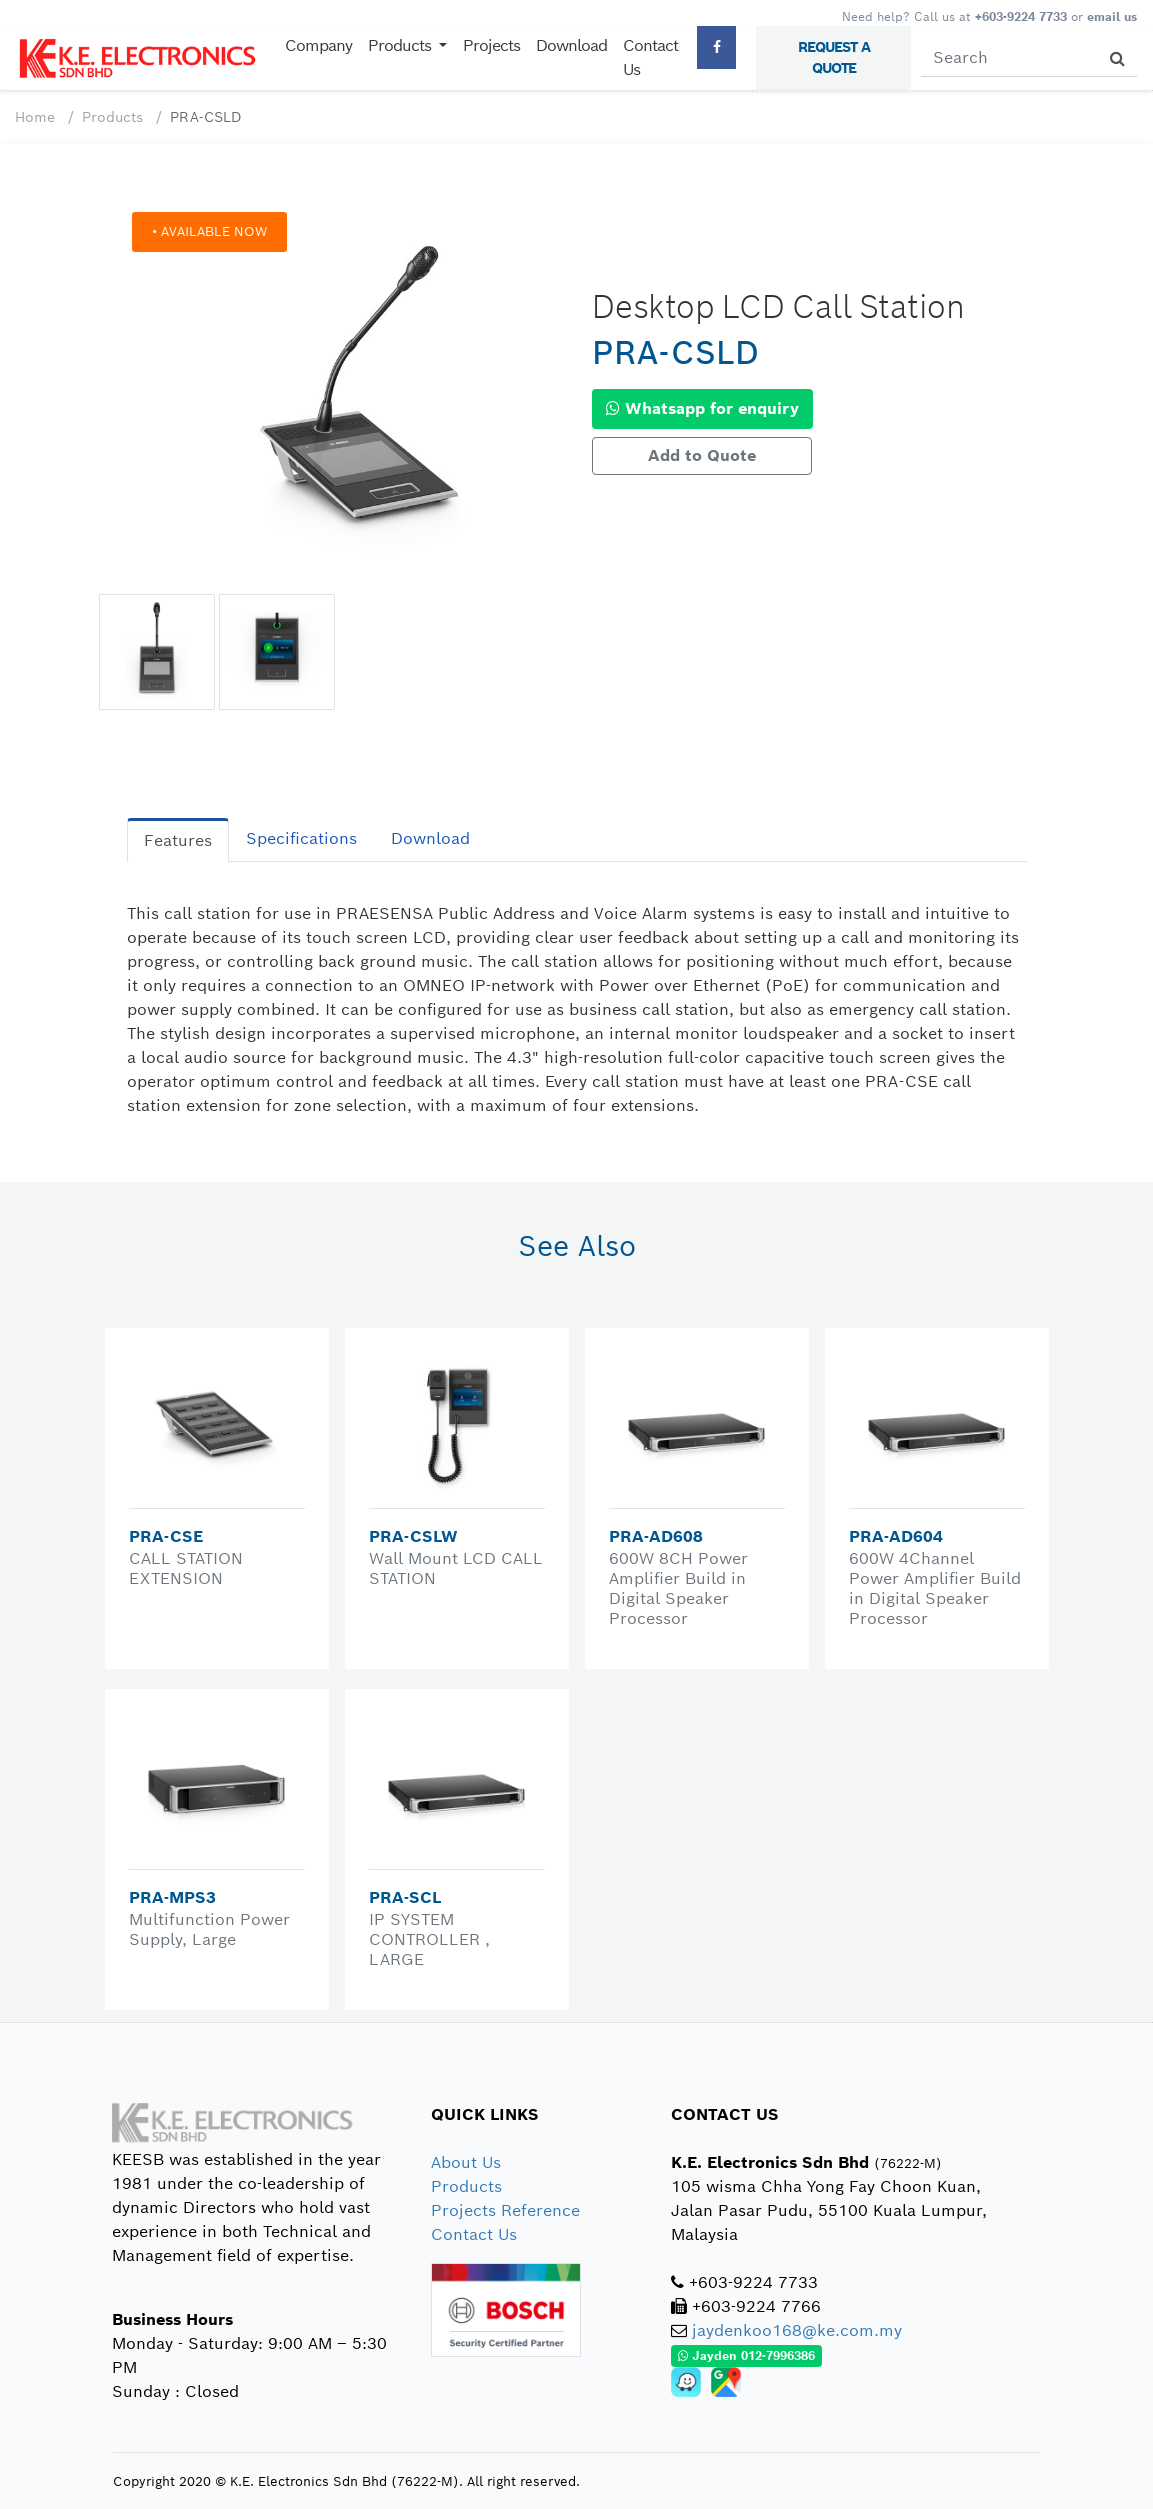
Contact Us (650, 57)
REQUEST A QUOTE (834, 57)
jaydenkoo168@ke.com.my (797, 2330)
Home (35, 117)
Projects (491, 45)
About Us (466, 2162)
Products (112, 117)
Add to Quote (702, 455)
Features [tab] (178, 840)
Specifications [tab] (301, 838)
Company (318, 45)
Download (571, 45)
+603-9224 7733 (1021, 16)
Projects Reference (505, 2210)
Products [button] (401, 45)
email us (1112, 16)
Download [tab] (430, 838)
